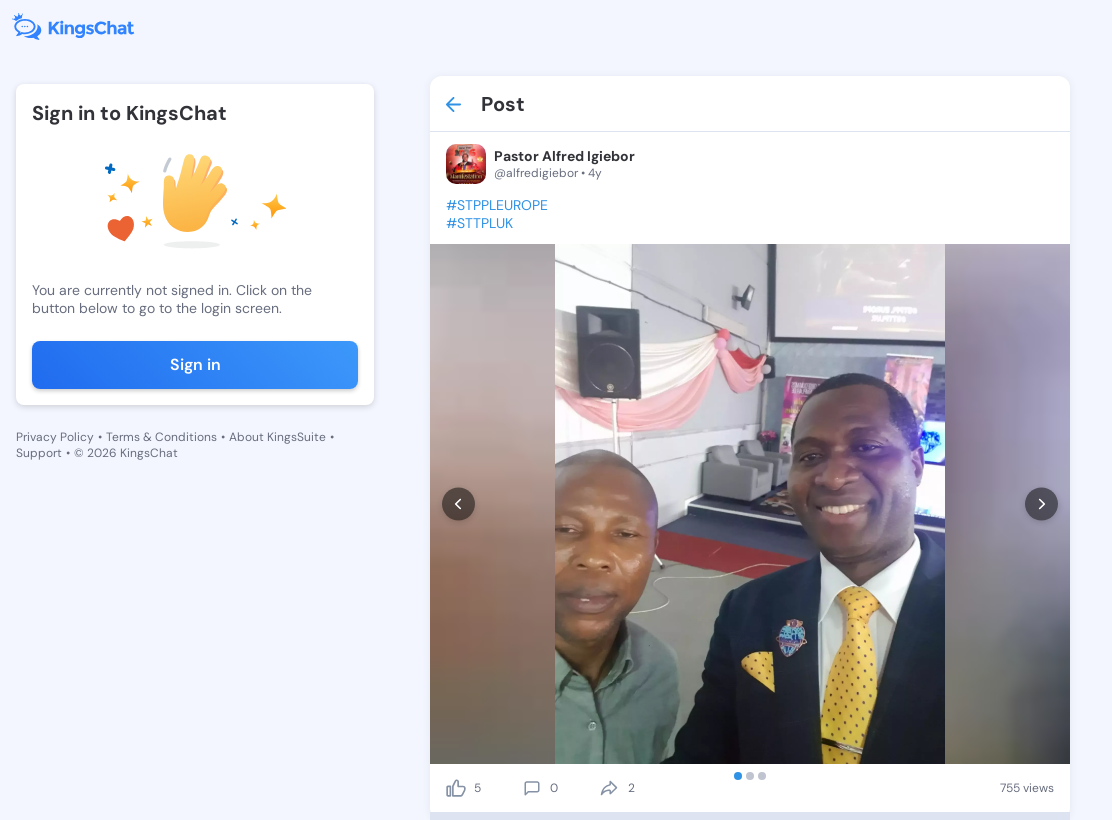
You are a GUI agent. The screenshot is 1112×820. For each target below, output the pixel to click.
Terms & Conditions (161, 437)
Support (39, 453)
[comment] (532, 788)
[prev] (458, 504)
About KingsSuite (277, 437)
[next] (1041, 504)
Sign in (195, 364)
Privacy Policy (55, 437)
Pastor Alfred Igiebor (564, 156)
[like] (456, 788)
